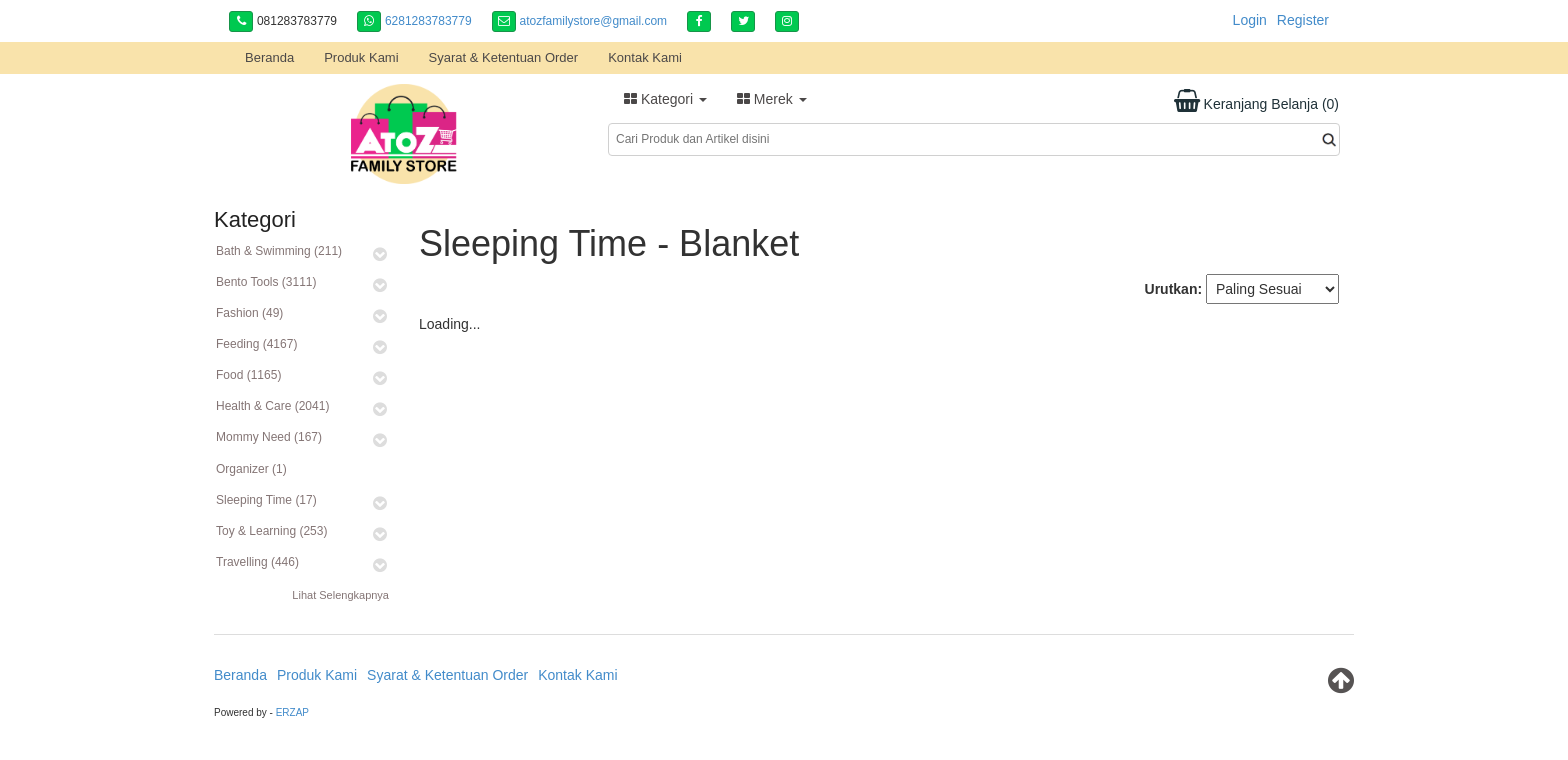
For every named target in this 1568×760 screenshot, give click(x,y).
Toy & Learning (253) (271, 531)
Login (1250, 20)
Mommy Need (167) (269, 437)
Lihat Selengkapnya (340, 595)
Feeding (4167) (256, 344)
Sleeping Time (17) (266, 500)
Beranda (269, 57)
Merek (772, 99)
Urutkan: (1174, 289)
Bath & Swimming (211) (279, 251)
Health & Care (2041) (272, 406)
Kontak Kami (645, 57)
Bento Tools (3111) (266, 282)
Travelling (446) (257, 562)
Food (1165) (248, 375)
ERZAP (292, 712)
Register (1303, 20)
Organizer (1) (251, 469)
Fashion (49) (249, 313)
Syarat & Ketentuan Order (504, 57)
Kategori (665, 99)
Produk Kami (361, 57)
